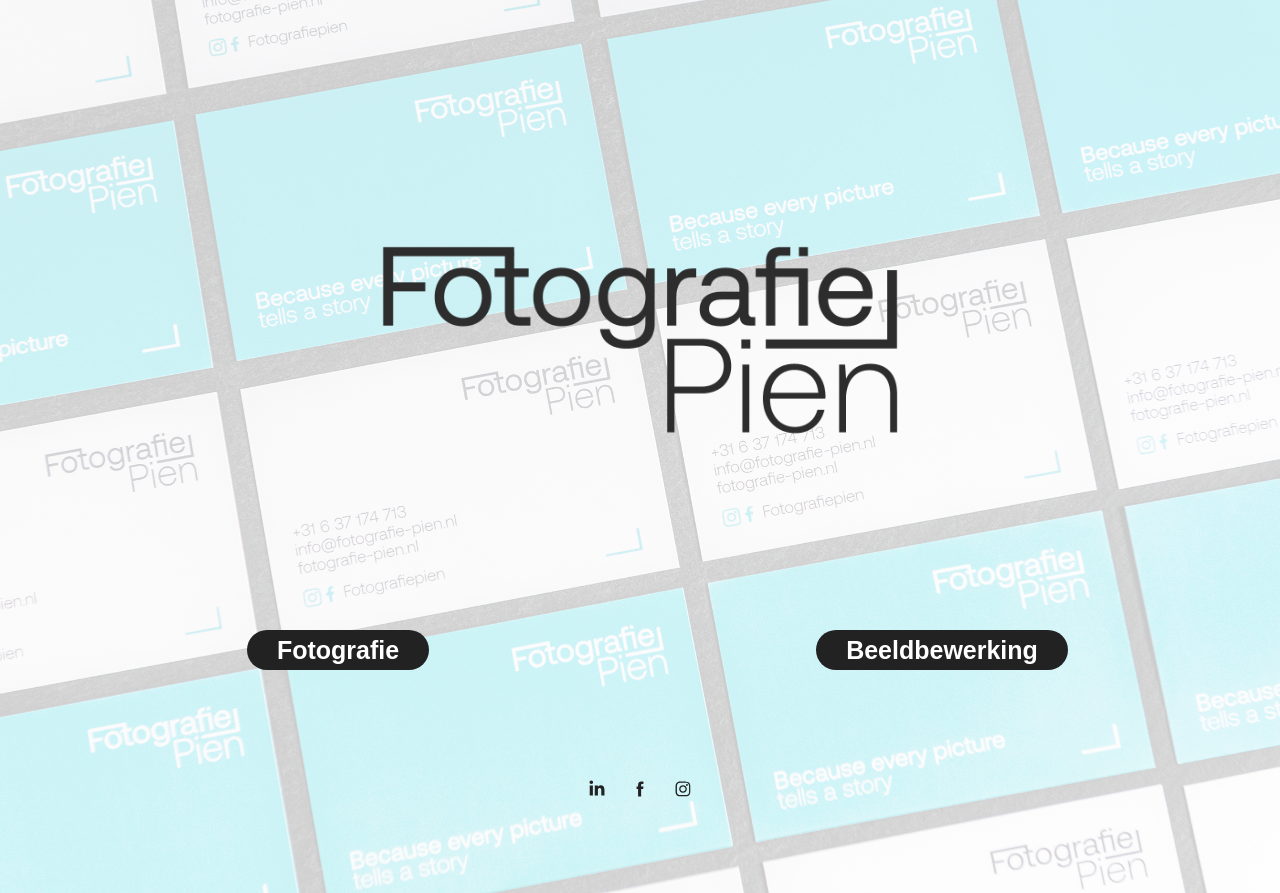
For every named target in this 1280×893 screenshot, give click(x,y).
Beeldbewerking (942, 650)
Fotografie (338, 650)
